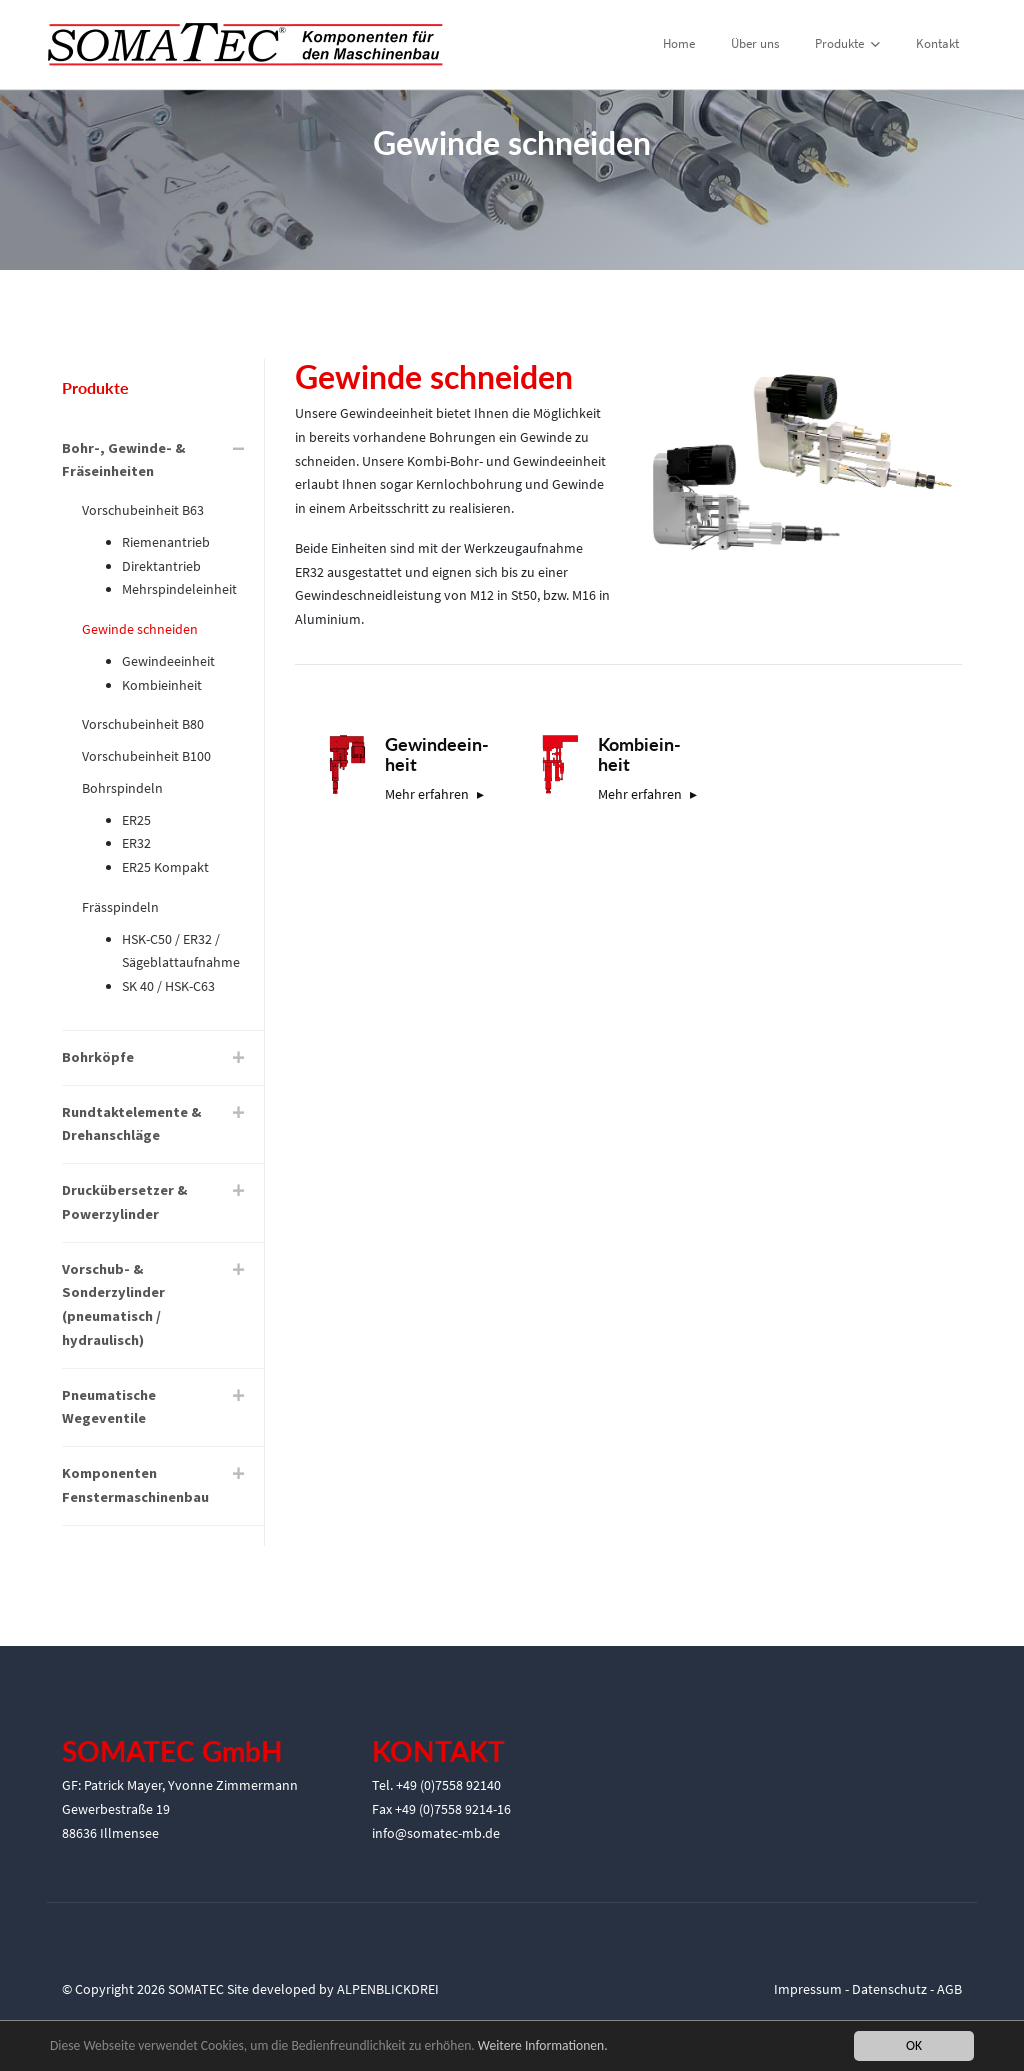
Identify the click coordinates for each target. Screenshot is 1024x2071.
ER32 (136, 843)
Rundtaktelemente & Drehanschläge (131, 1124)
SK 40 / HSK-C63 (168, 986)
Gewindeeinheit (168, 661)
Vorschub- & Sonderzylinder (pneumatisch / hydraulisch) (113, 1304)
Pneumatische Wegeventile (109, 1407)
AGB (949, 1989)
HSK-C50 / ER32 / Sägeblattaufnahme (181, 951)
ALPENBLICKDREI (388, 1989)
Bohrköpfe (98, 1057)
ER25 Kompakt (165, 867)
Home (679, 43)
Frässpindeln (120, 907)
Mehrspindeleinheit (179, 589)
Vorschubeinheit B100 (146, 756)
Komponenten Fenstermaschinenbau (135, 1485)
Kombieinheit (162, 685)
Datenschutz (889, 1989)
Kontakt (937, 43)
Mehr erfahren (427, 794)
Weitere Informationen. (543, 2046)
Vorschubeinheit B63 (143, 510)
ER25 (136, 820)
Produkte (847, 43)
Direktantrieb (161, 566)
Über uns (755, 43)
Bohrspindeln (122, 788)
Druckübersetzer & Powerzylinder (124, 1202)
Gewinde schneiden (140, 629)
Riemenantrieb (166, 542)
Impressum (808, 1989)
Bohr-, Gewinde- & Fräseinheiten (123, 460)
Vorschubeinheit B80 (143, 724)
